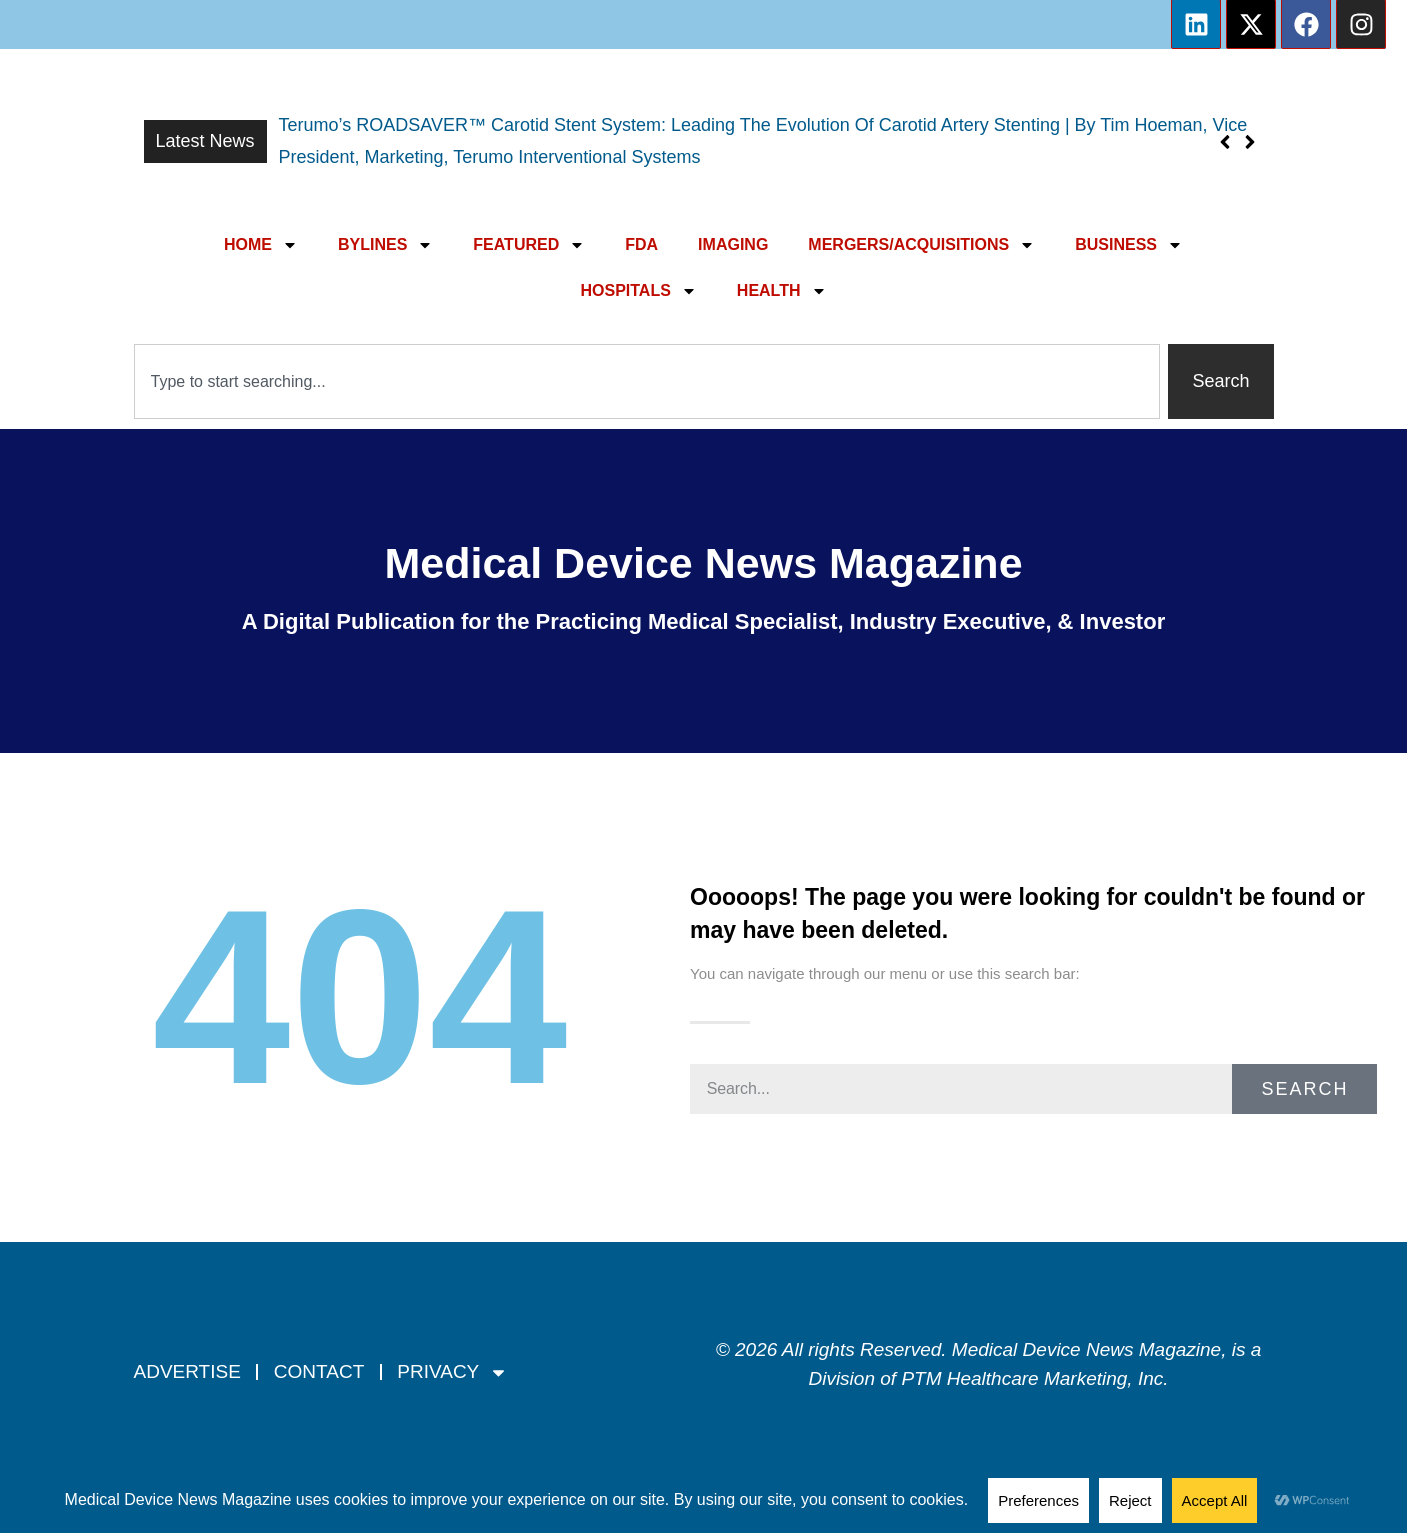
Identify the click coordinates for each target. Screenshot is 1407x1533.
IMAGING (733, 244)
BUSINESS (1129, 245)
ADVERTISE (187, 1371)
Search (1304, 1089)
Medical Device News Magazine (703, 563)
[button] (1250, 142)
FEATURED (529, 245)
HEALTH (782, 291)
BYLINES (385, 245)
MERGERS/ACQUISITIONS (921, 245)
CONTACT (319, 1371)
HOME (261, 245)
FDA (641, 244)
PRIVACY (452, 1372)
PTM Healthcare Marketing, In (1027, 1378)
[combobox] (647, 381)
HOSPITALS (638, 291)
